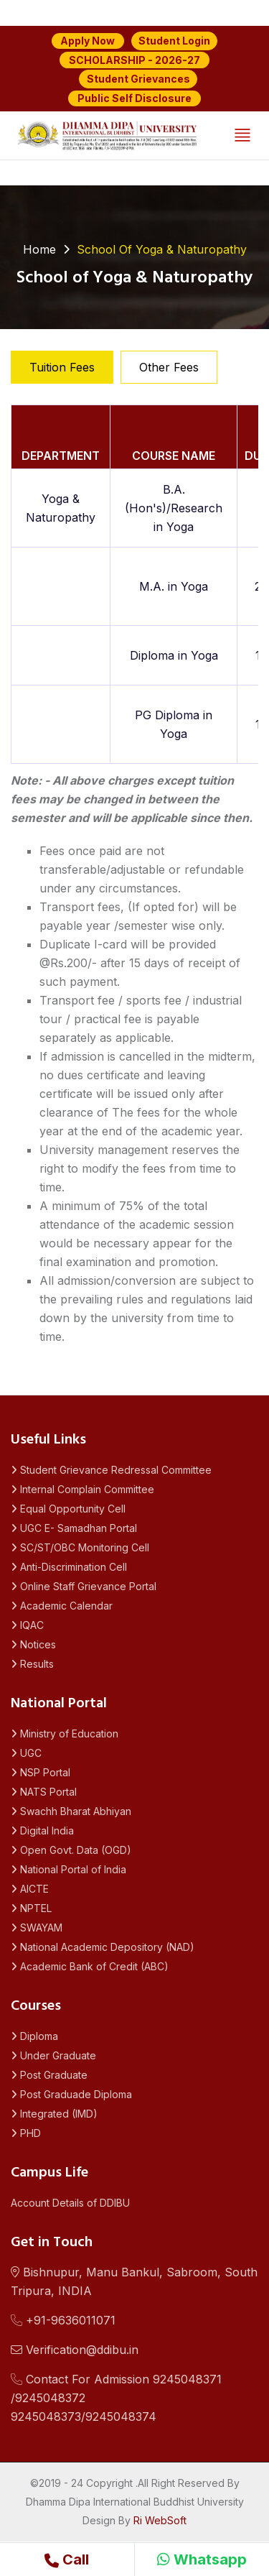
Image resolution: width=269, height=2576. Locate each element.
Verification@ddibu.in (74, 2349)
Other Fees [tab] (169, 367)
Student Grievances (138, 79)
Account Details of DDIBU (70, 2203)
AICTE (30, 1889)
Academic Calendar (62, 1605)
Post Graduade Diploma (71, 2094)
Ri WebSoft (160, 2520)
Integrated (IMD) (54, 2114)
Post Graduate (49, 2075)
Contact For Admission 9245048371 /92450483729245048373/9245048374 (116, 2398)
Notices (33, 1644)
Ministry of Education (64, 1733)
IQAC (27, 1625)
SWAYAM (36, 1927)
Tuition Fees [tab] (62, 367)
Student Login (174, 40)
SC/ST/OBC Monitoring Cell (80, 1547)
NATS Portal (44, 1792)
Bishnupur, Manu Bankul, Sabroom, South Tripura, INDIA (134, 2281)
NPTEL (31, 1908)
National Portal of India (68, 1869)
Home (39, 249)
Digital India (42, 1830)
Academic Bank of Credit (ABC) (90, 1966)
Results (32, 1664)
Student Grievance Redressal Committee (111, 1470)
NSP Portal (40, 1772)
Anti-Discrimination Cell (69, 1567)
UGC (26, 1753)
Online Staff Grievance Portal (83, 1586)
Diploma (34, 2036)
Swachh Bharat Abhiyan (71, 1811)
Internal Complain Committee (82, 1489)
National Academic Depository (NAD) (102, 1947)
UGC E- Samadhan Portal (74, 1528)
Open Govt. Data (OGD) (71, 1850)
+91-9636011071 (63, 2320)
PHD (26, 2133)
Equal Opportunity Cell (68, 1508)
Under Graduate (53, 2055)
